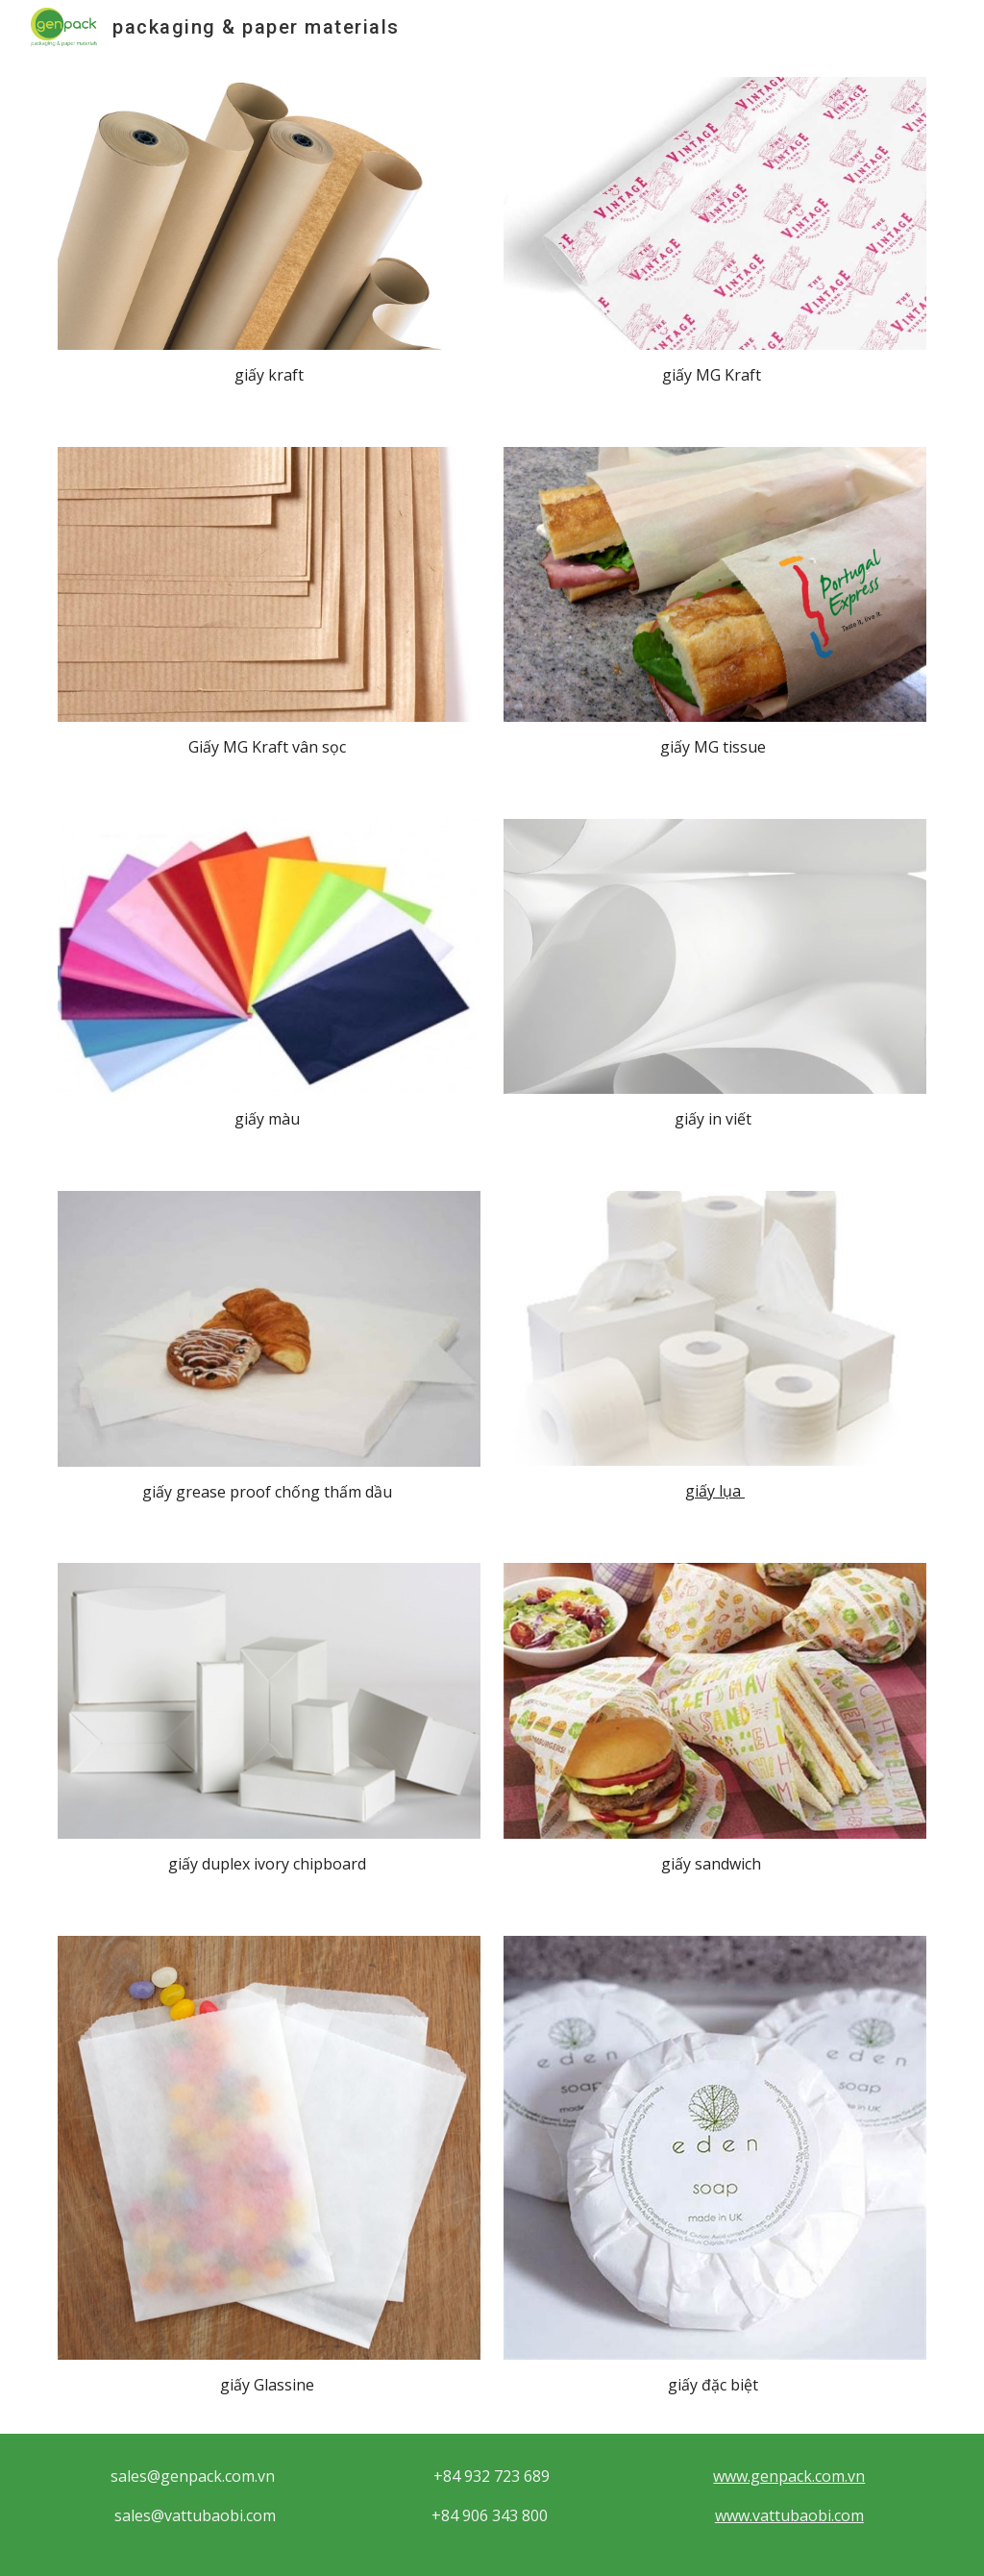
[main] (269, 375)
